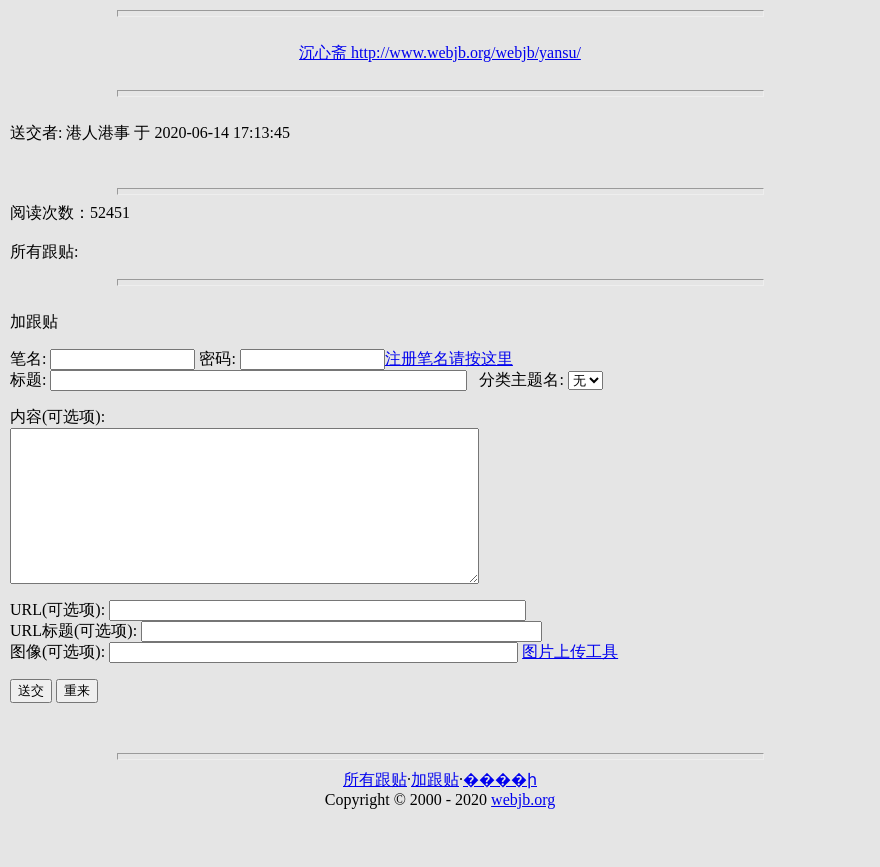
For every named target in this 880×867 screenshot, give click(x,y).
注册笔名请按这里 (449, 358)
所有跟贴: (44, 251)
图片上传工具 (570, 681)
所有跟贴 (375, 809)
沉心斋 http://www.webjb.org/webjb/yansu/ (440, 52)
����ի (500, 809)
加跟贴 (34, 321)
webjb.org (523, 829)
